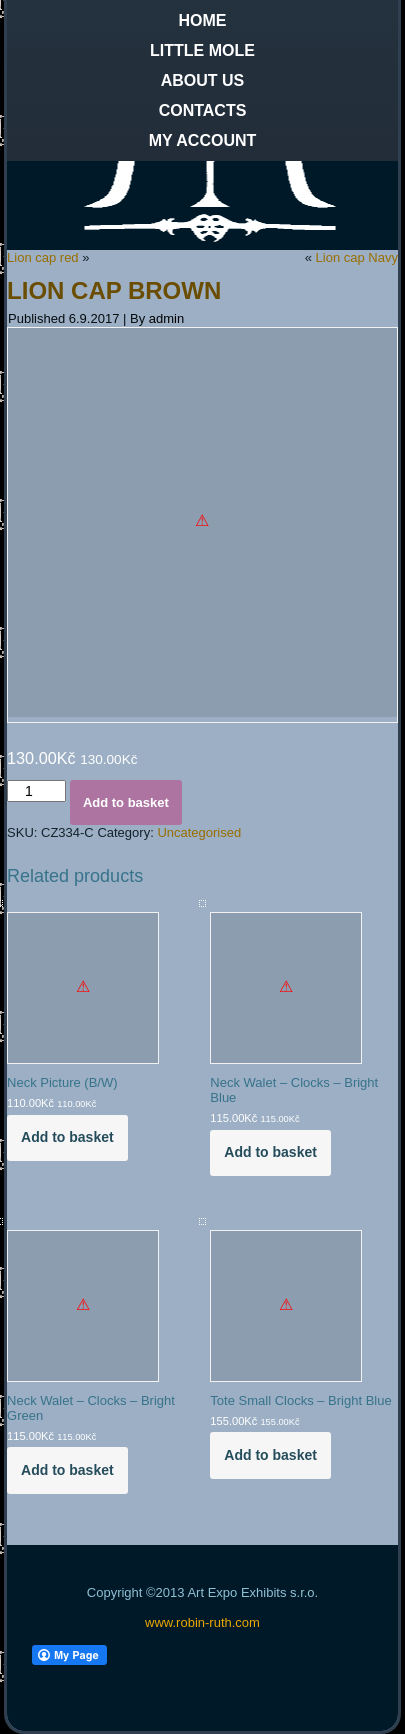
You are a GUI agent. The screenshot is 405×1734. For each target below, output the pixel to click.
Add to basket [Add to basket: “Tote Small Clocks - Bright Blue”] (270, 1455)
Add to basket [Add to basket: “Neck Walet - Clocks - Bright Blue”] (270, 1152)
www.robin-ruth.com (202, 1622)
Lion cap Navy (357, 257)
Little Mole (202, 50)
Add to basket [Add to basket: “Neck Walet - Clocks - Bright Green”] (67, 1470)
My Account (203, 140)
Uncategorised (199, 832)
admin (166, 318)
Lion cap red (43, 257)
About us (203, 80)
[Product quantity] (36, 791)
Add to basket (126, 802)
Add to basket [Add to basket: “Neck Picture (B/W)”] (67, 1137)
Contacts (203, 110)
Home (203, 20)
